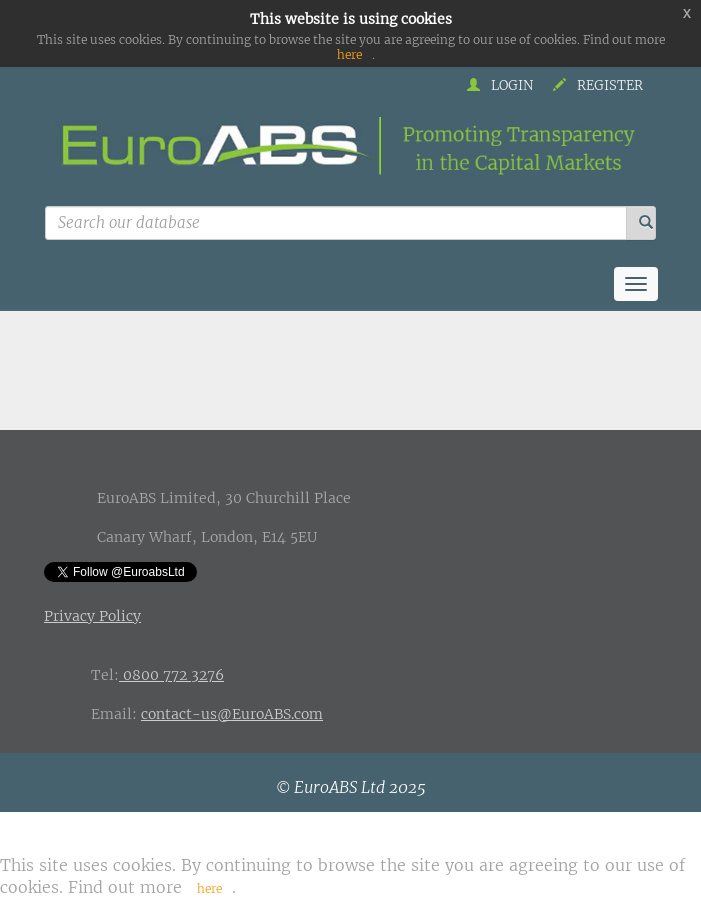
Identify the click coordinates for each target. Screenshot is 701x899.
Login (500, 85)
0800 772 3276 (171, 675)
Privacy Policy (92, 616)
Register (598, 85)
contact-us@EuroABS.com (232, 714)
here (349, 54)
